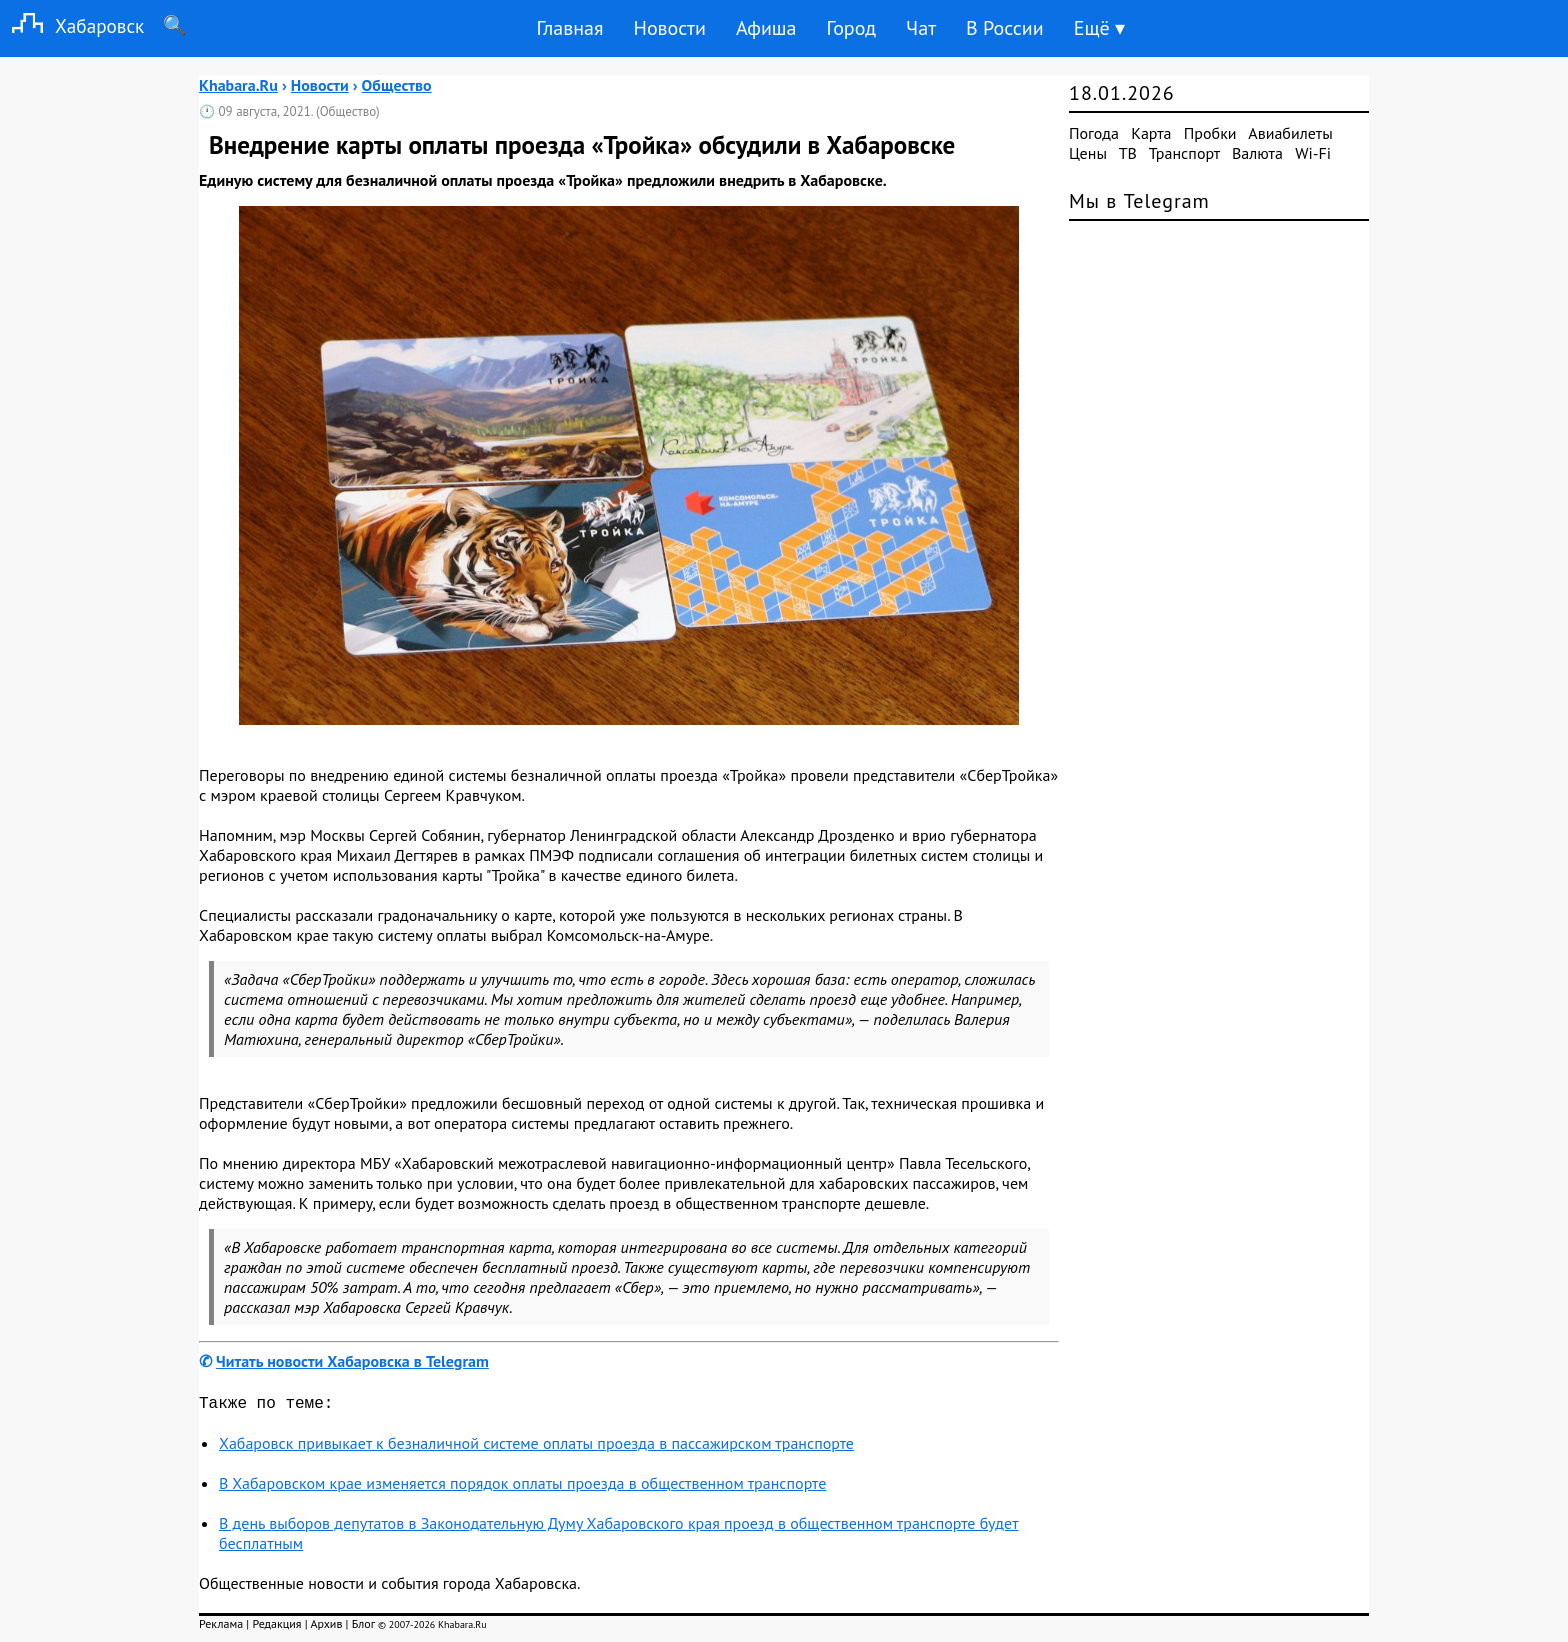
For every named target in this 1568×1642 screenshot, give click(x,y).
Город (852, 28)
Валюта (1257, 153)
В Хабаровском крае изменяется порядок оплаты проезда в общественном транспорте (522, 1487)
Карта (1151, 133)
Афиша (766, 28)
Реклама (221, 1627)
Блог (363, 1627)
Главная (569, 28)
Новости (669, 28)
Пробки (1210, 133)
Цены (1088, 153)
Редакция (276, 1627)
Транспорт (1184, 153)
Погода (1094, 133)
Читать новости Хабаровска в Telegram (352, 1361)
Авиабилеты (1290, 133)
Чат (921, 28)
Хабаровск (72, 25)
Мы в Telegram (1139, 201)
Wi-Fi (1313, 153)
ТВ (1128, 153)
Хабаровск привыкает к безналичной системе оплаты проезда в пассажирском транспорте (536, 1447)
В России (1005, 28)
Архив (326, 1627)
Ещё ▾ (1099, 28)
